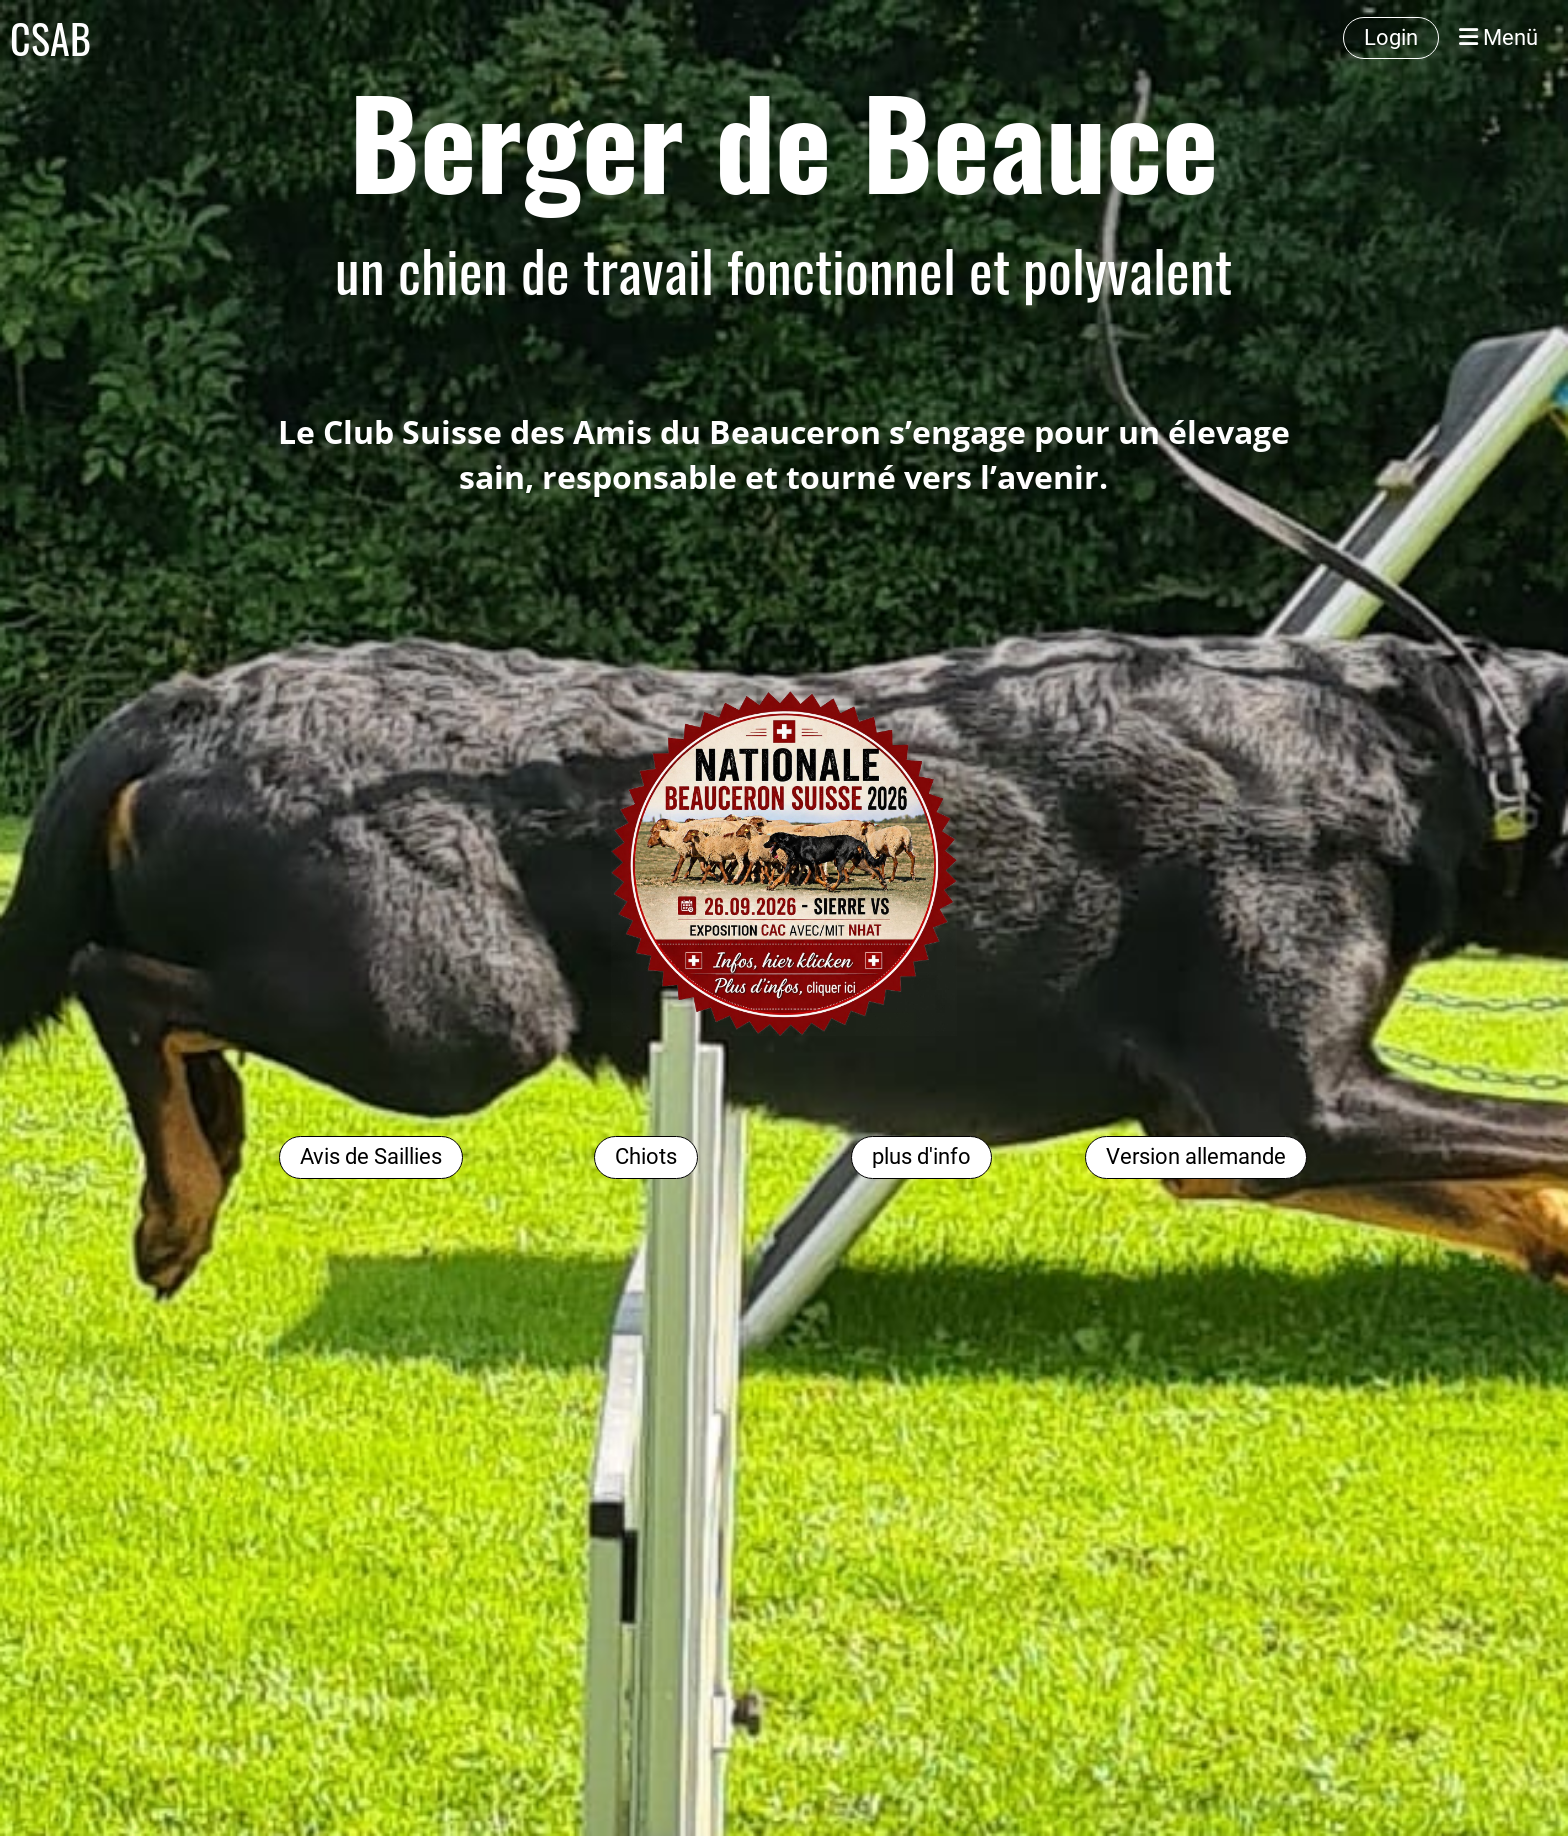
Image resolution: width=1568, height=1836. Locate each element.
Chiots (646, 1156)
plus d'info (921, 1156)
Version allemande (1196, 1156)
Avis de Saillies (371, 1156)
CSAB (50, 38)
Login (1391, 37)
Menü (1498, 37)
